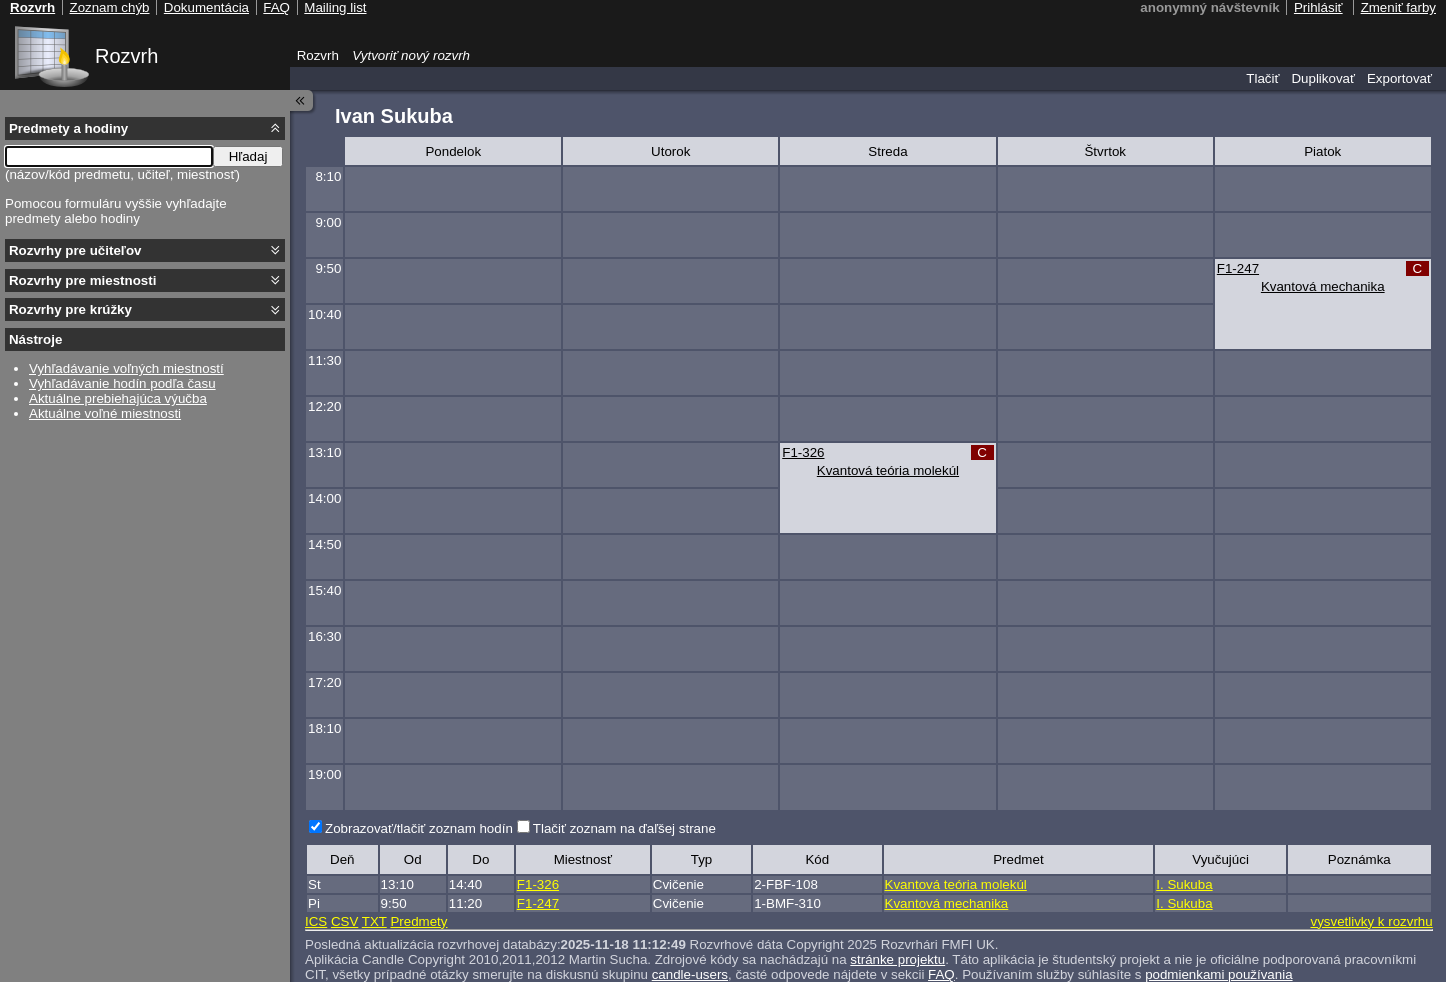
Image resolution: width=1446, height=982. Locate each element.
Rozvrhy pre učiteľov (75, 250)
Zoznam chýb (109, 7)
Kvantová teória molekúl (888, 470)
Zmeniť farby (1398, 7)
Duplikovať (1323, 78)
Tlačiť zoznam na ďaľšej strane (624, 828)
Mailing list (335, 7)
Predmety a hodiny (68, 128)
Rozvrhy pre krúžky (70, 309)
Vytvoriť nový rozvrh (411, 55)
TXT (374, 921)
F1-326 (803, 452)
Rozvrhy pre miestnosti (82, 280)
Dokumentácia (206, 7)
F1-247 (1238, 268)
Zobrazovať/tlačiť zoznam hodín (419, 828)
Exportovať (1399, 78)
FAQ (276, 7)
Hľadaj (248, 156)
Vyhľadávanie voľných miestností (126, 368)
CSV (344, 921)
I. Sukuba (1184, 884)
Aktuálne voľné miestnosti (105, 413)
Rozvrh (126, 56)
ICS (316, 921)
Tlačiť (1262, 78)
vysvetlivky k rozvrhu (1371, 921)
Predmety (418, 921)
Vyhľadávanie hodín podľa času (122, 383)
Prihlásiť (1318, 7)
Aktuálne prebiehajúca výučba (118, 398)
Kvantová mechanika (1323, 286)
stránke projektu (897, 959)
